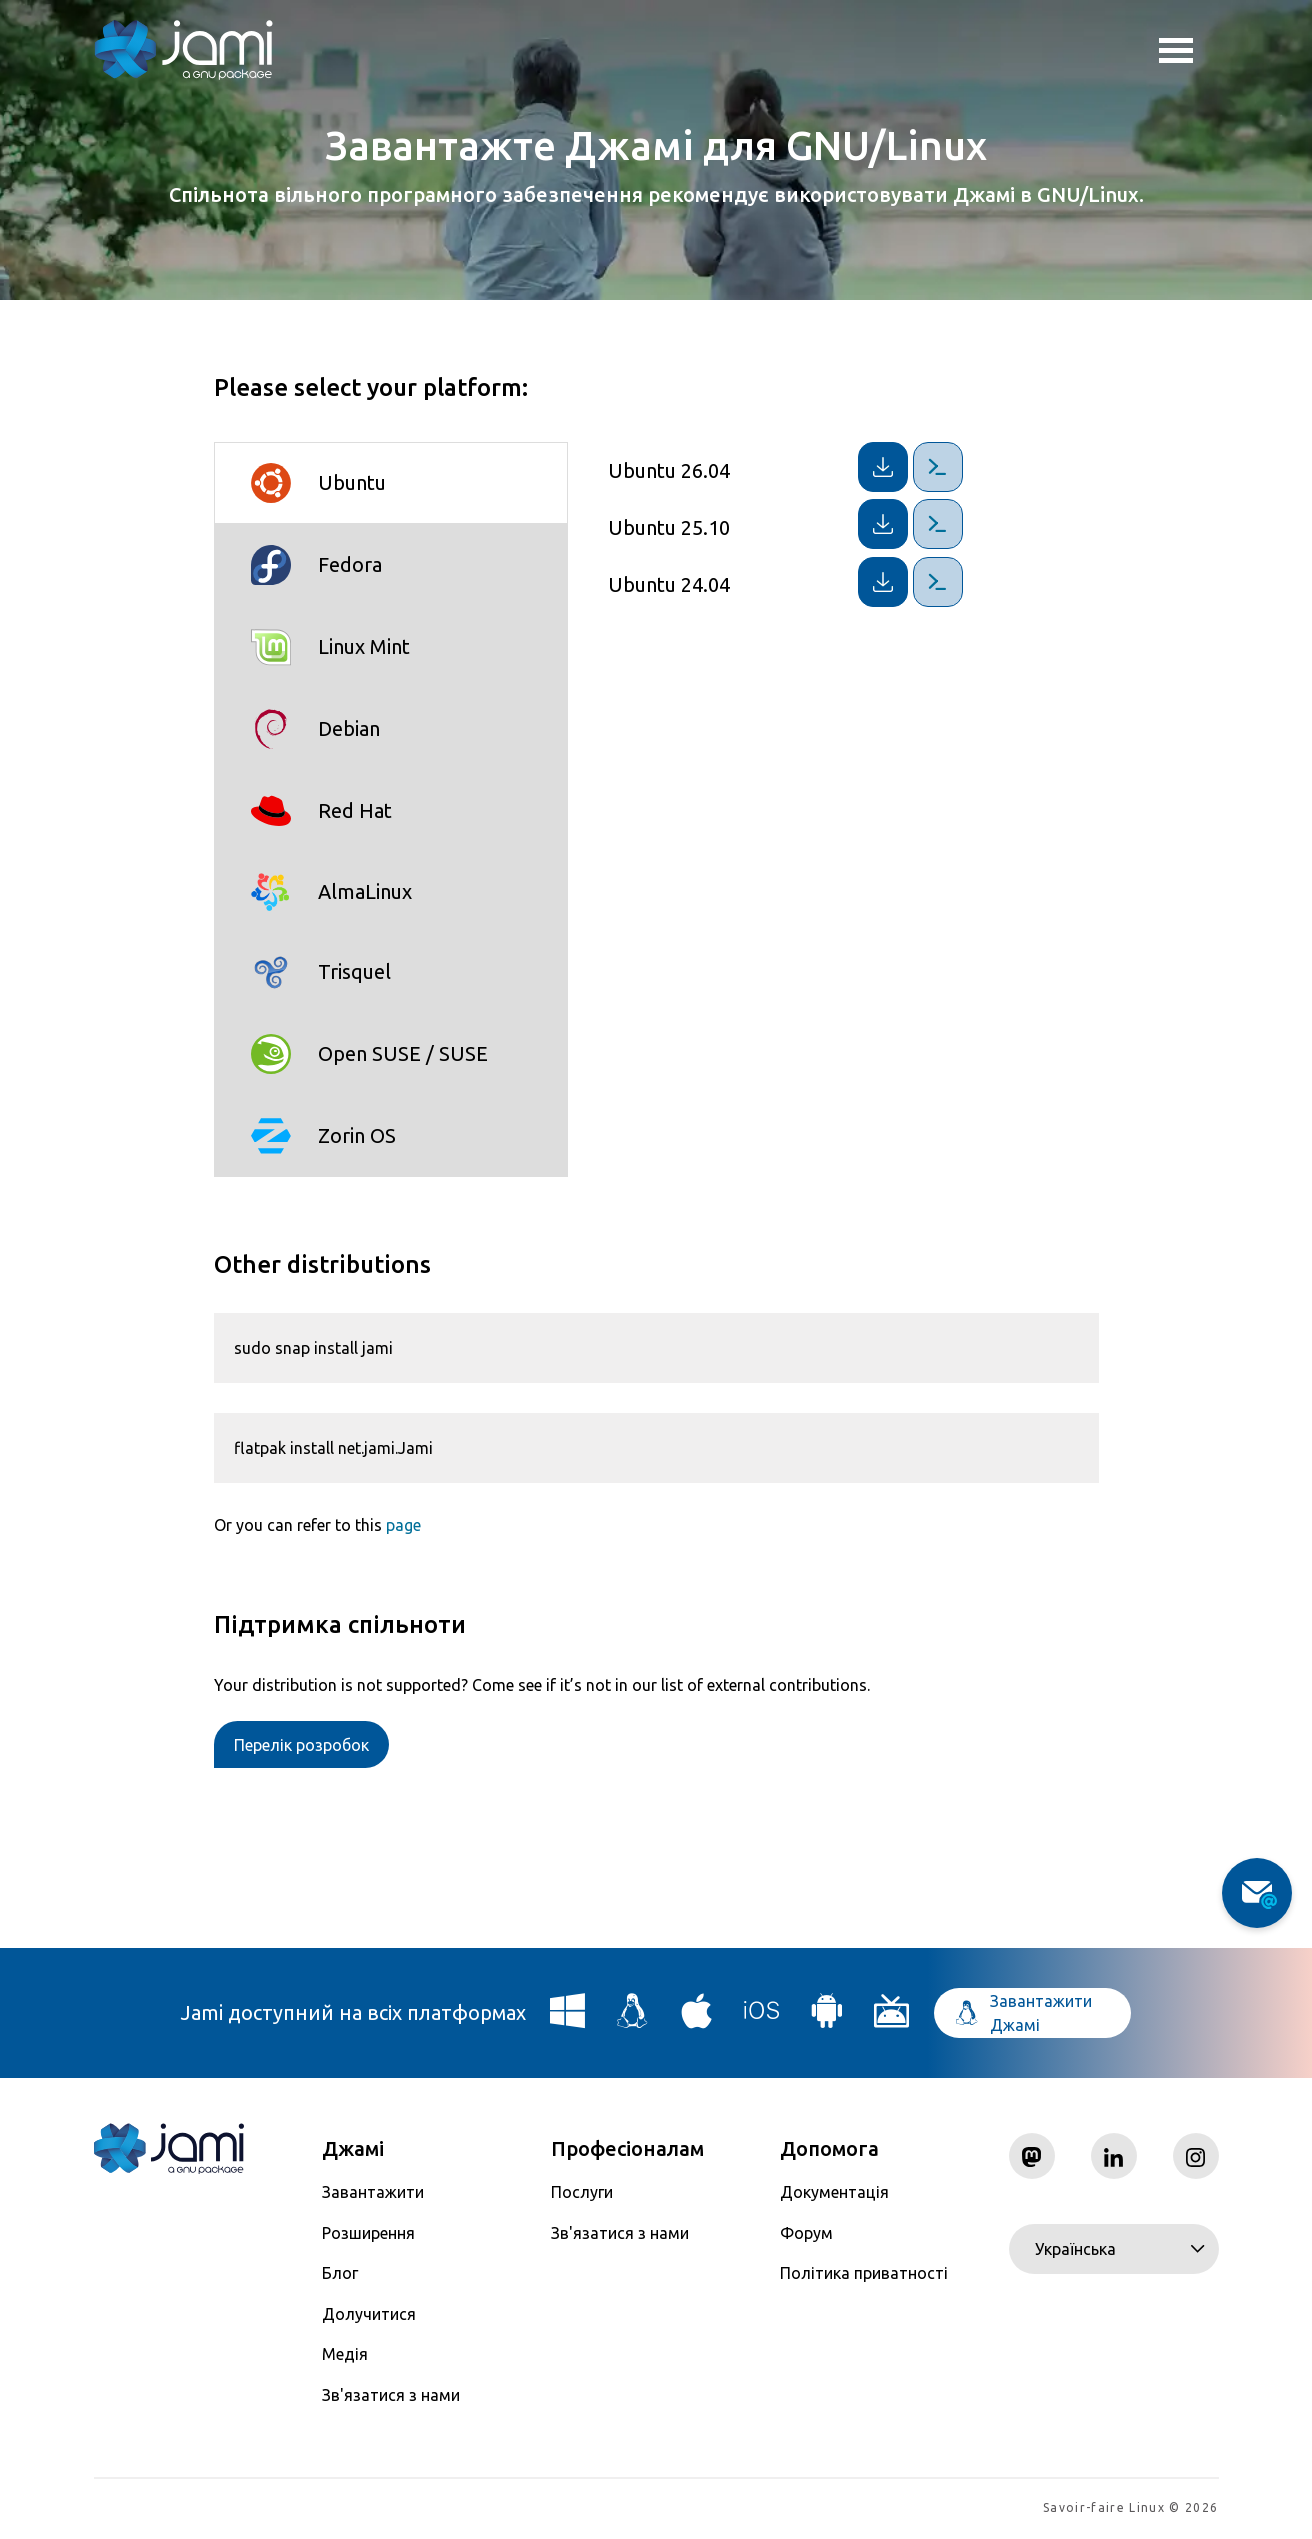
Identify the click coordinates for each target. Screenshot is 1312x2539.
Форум (806, 2233)
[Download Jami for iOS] (762, 2018)
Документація (834, 2192)
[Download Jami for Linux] (633, 2018)
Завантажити (373, 2192)
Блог (340, 2273)
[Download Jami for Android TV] (892, 2018)
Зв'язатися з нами (391, 2395)
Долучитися (369, 2314)
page (403, 1525)
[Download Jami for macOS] (697, 2018)
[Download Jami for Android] (827, 2018)
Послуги (582, 2192)
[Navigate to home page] (184, 50)
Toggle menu (1176, 53)
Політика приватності (864, 2273)
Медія (345, 2354)
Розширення (368, 2233)
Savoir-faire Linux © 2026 (1130, 2509)
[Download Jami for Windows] (568, 2018)
